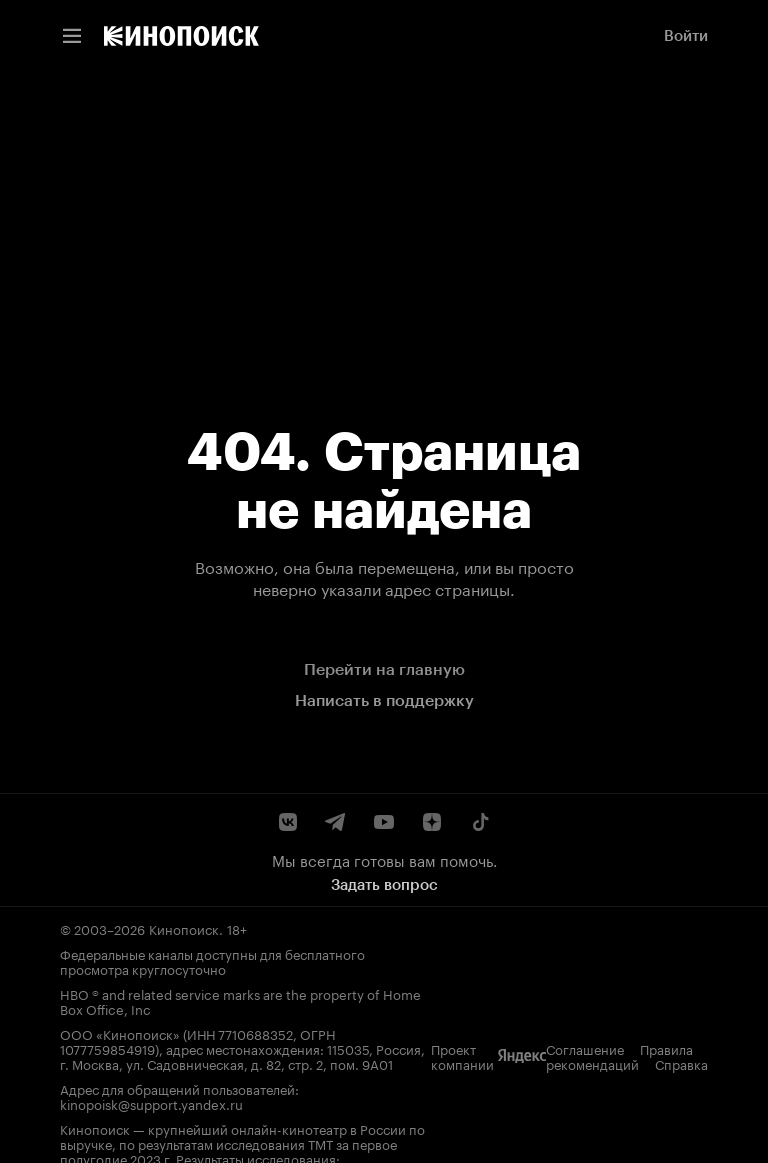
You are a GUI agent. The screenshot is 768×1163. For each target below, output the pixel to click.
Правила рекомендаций (228, 1138)
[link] (181, 36)
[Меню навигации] (72, 36)
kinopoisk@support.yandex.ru (393, 1058)
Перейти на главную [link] (384, 669)
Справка (345, 1138)
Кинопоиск (184, 928)
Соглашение (99, 1138)
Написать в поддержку (384, 700)
